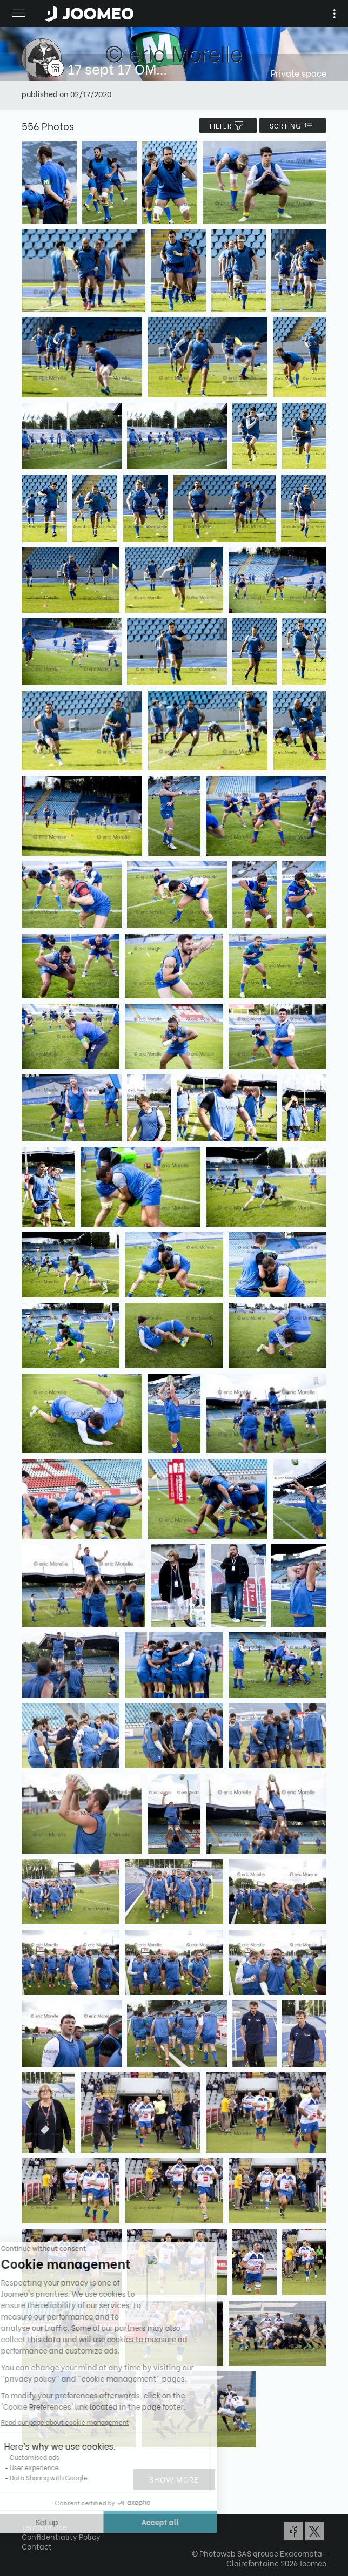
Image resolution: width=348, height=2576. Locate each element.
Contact (37, 2546)
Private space (298, 72)
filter (228, 125)
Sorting (293, 125)
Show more (174, 2479)
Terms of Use (44, 2526)
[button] (28, 2520)
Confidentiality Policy (61, 2536)
